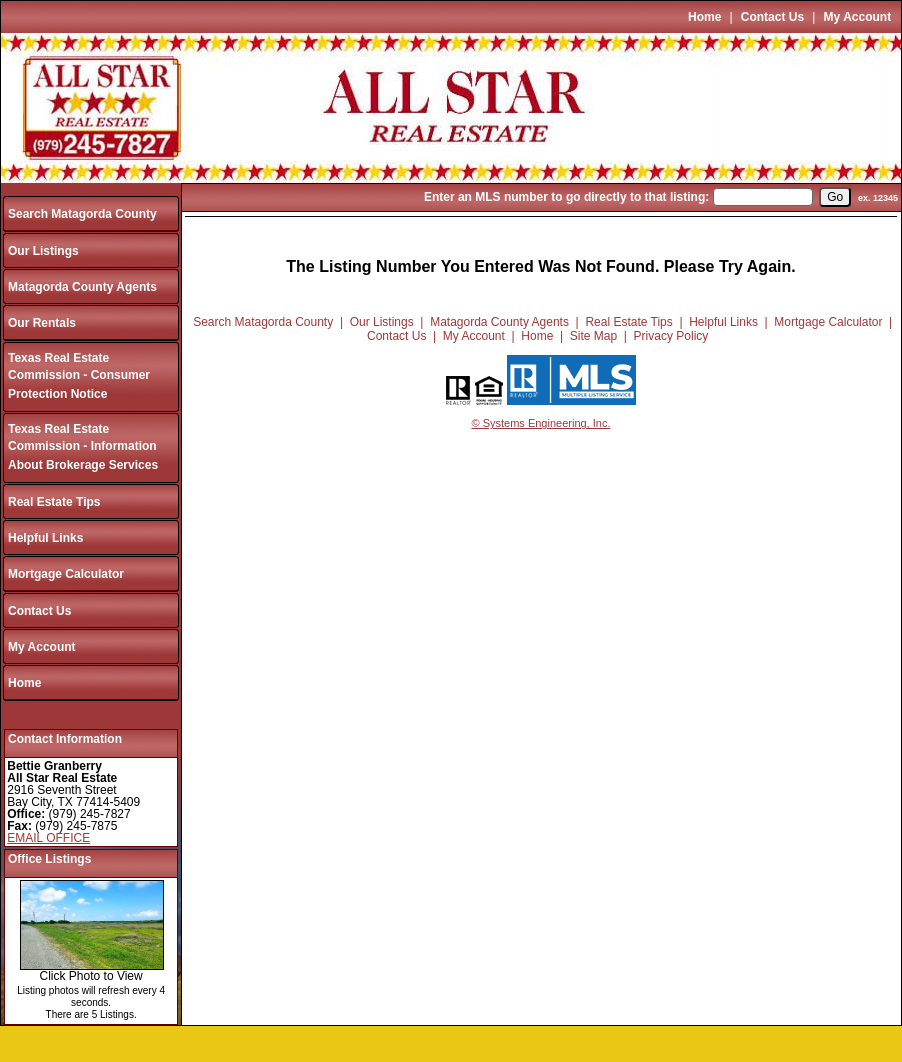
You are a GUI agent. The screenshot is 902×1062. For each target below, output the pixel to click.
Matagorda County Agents (82, 287)
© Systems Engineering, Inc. (541, 423)
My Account (858, 17)
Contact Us (772, 17)
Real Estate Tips (54, 502)
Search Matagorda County (82, 214)
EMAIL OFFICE (48, 838)
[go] (835, 197)
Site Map (593, 336)
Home (704, 17)
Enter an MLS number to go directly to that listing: (566, 197)
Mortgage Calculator (66, 574)
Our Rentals (42, 323)
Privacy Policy (671, 336)
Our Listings (43, 251)
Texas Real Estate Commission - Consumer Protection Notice (79, 376)
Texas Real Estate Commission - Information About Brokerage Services (83, 447)
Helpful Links (45, 538)
